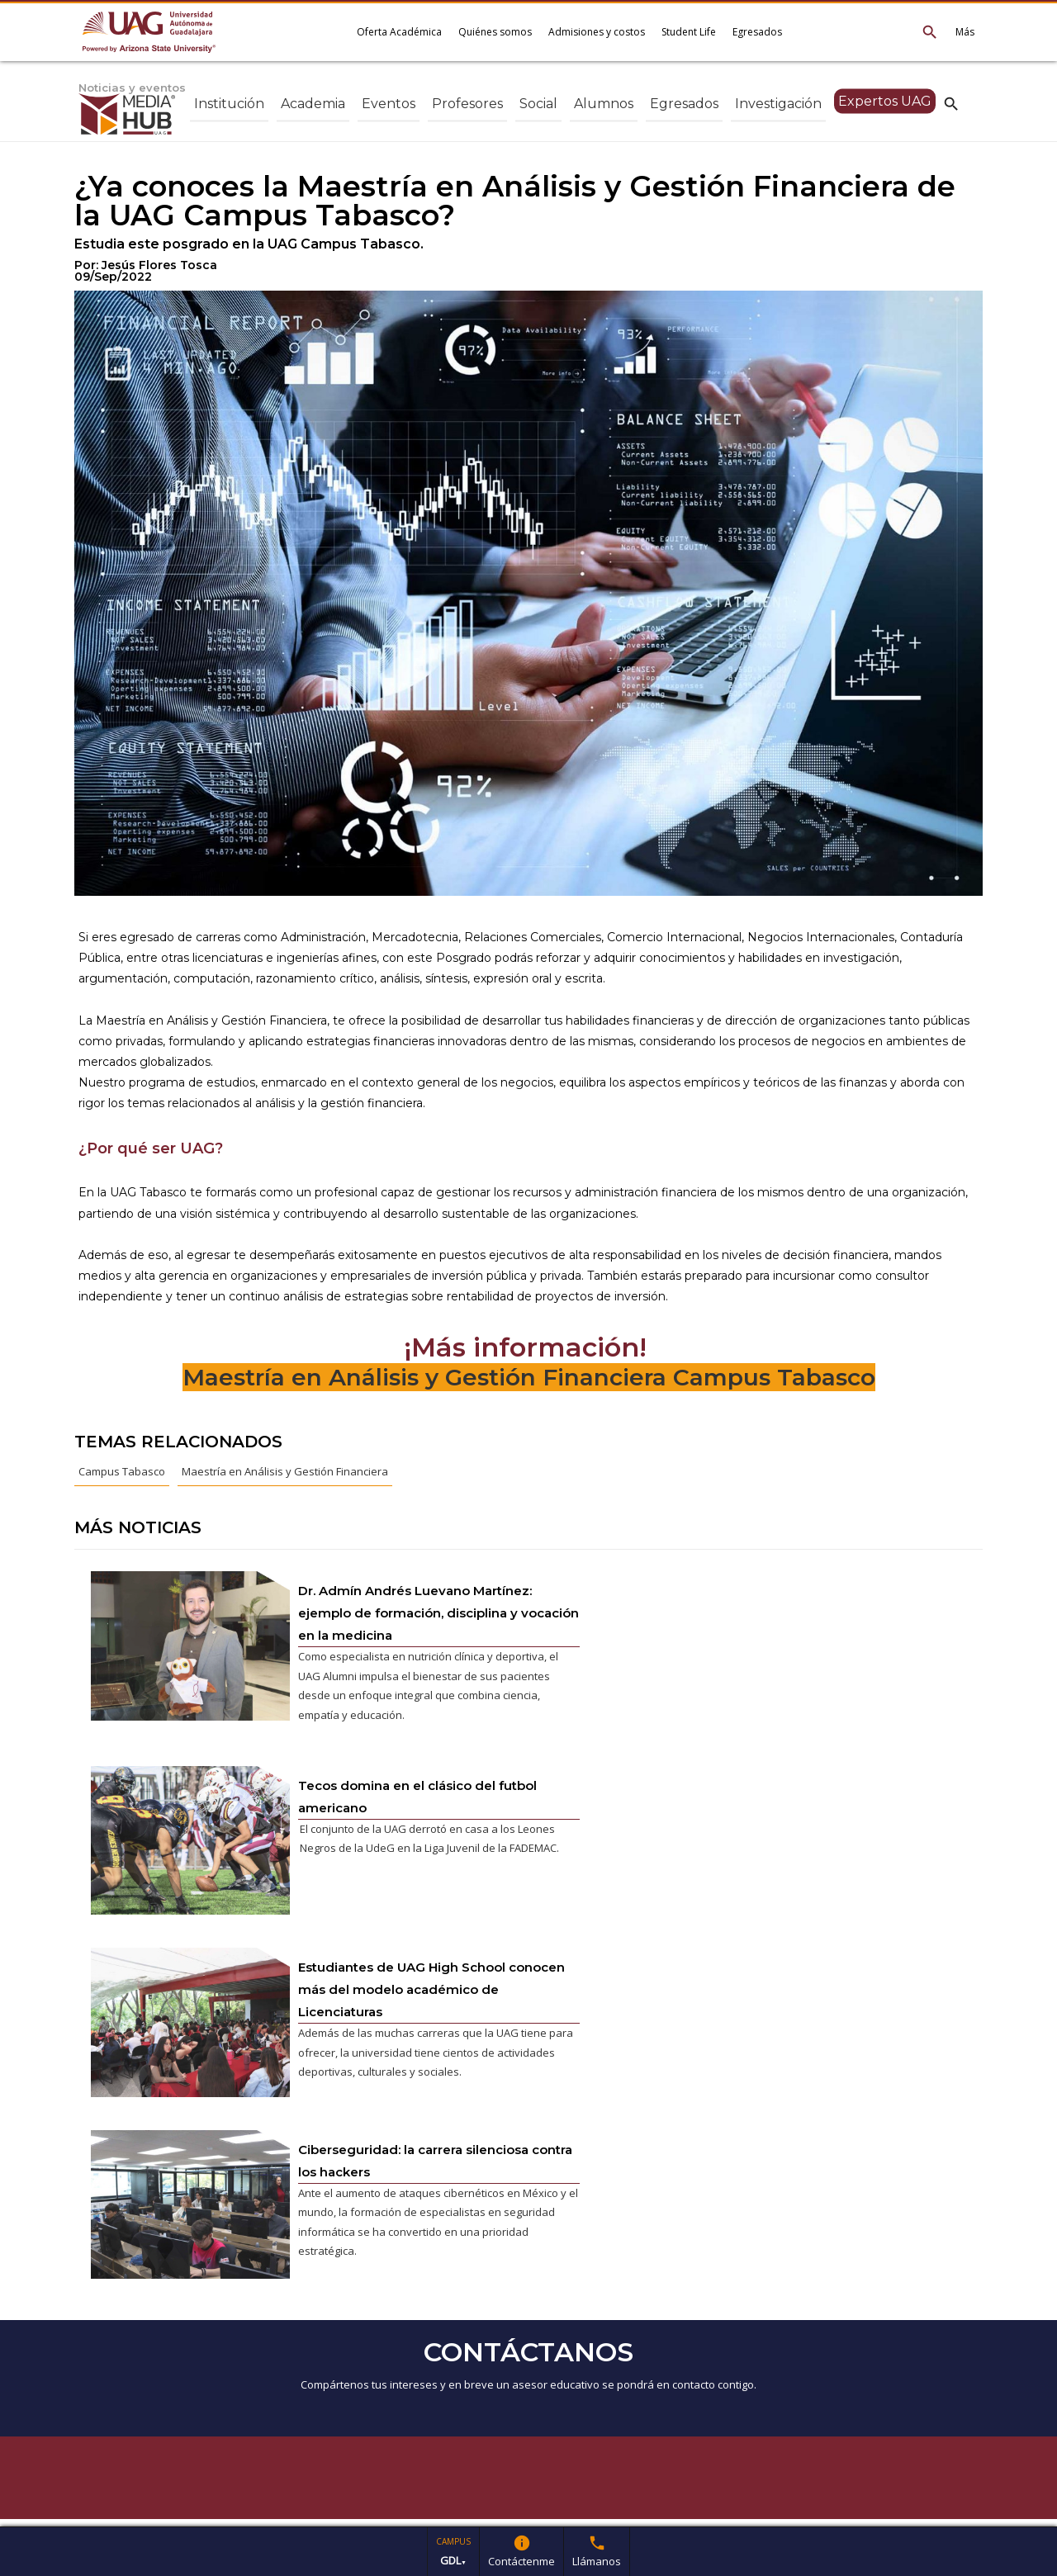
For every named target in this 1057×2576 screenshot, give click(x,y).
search (951, 103)
